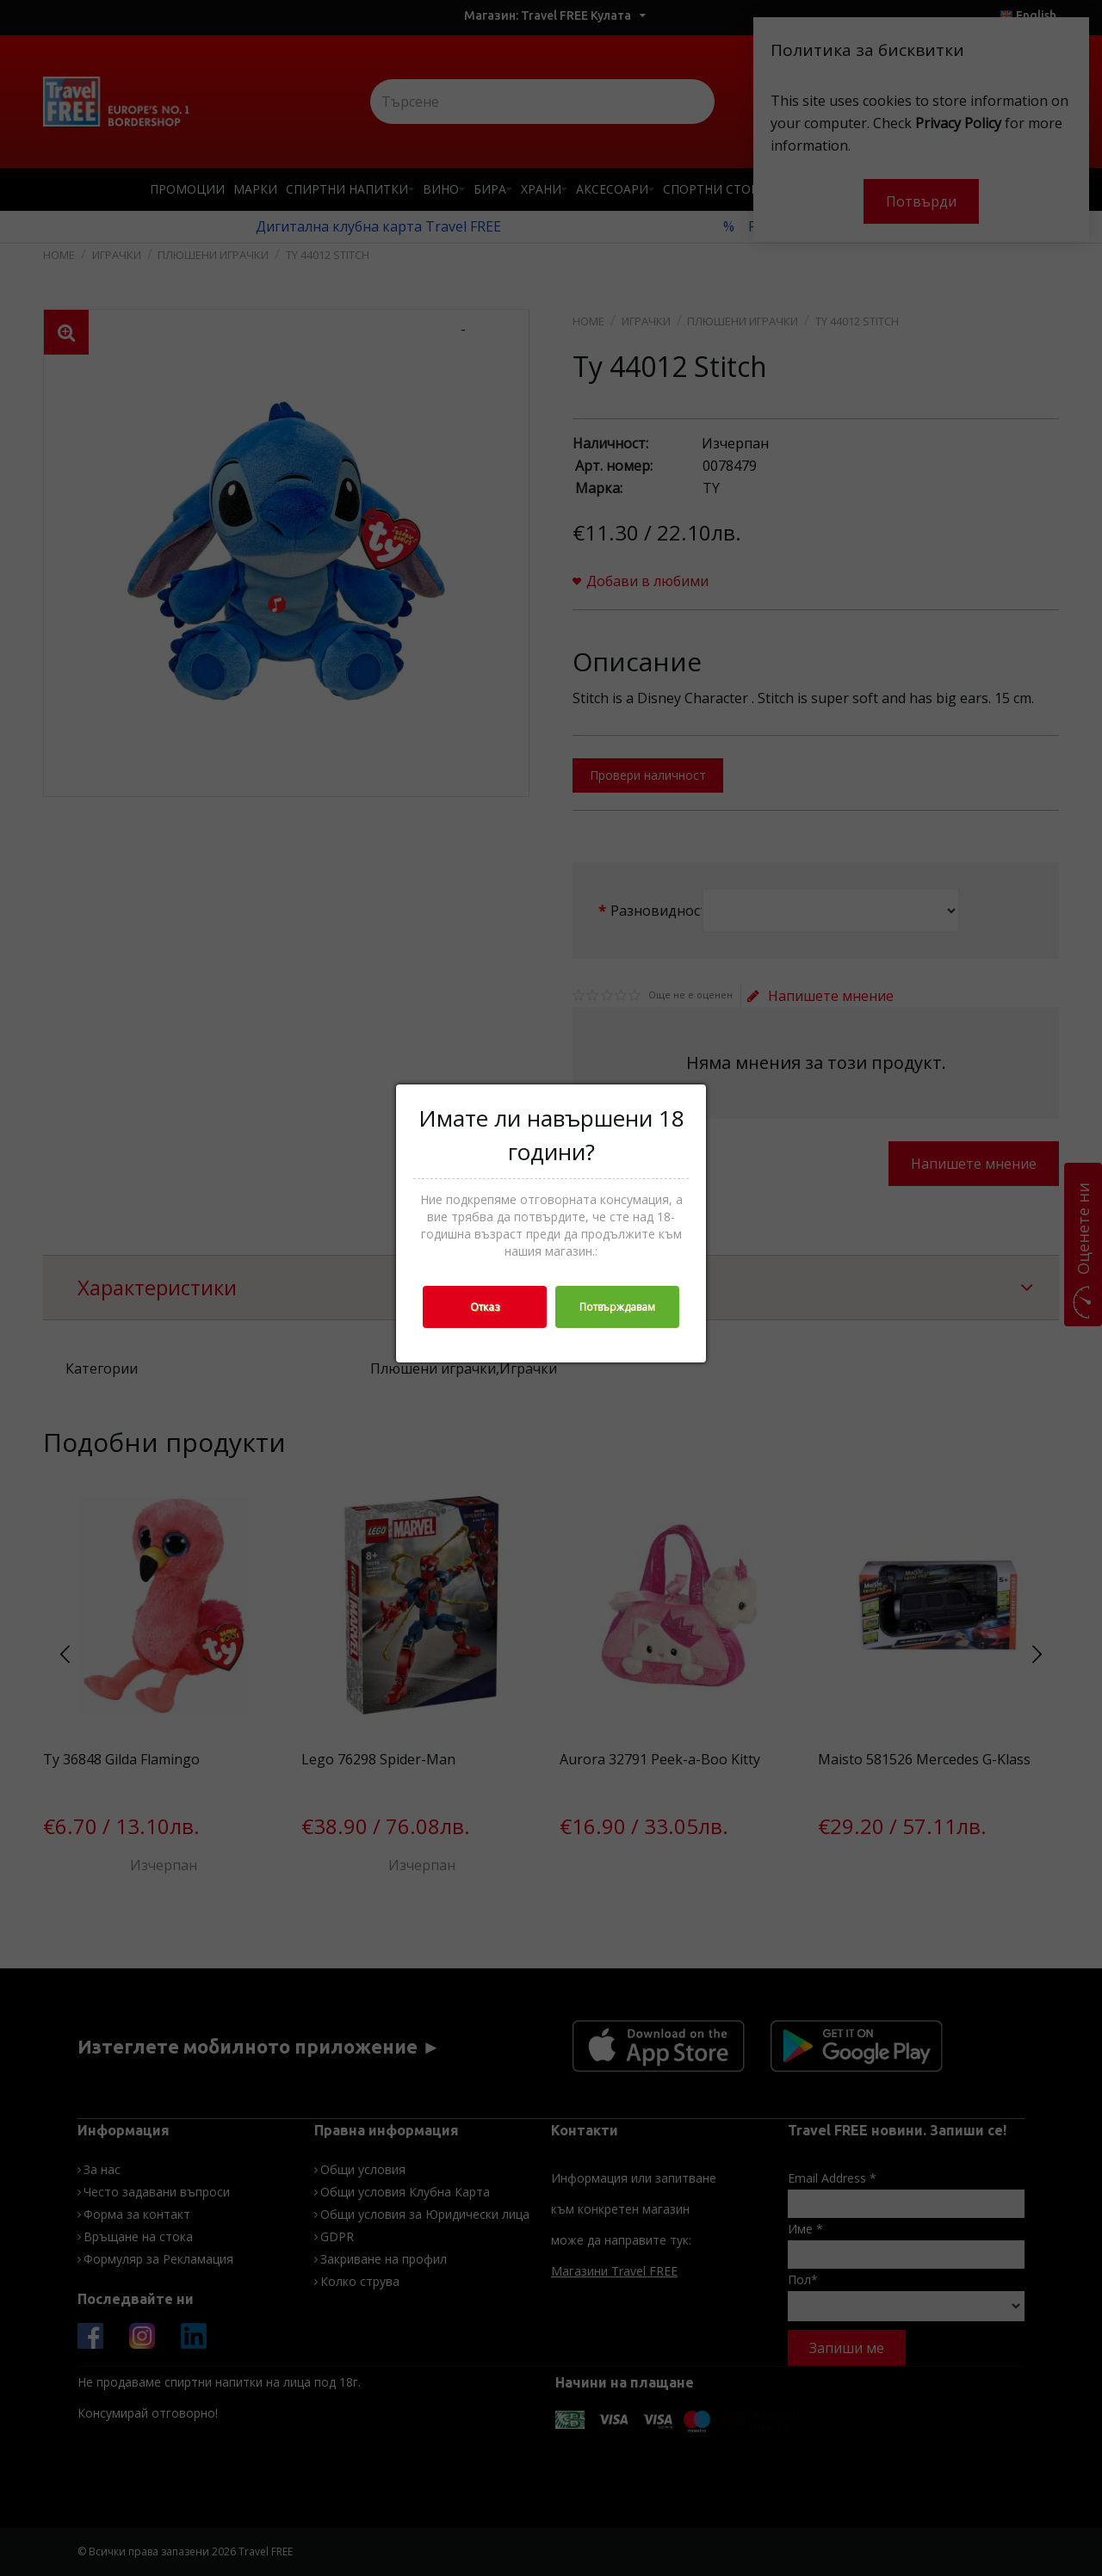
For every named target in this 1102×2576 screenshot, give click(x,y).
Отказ (484, 1307)
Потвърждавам (617, 1307)
